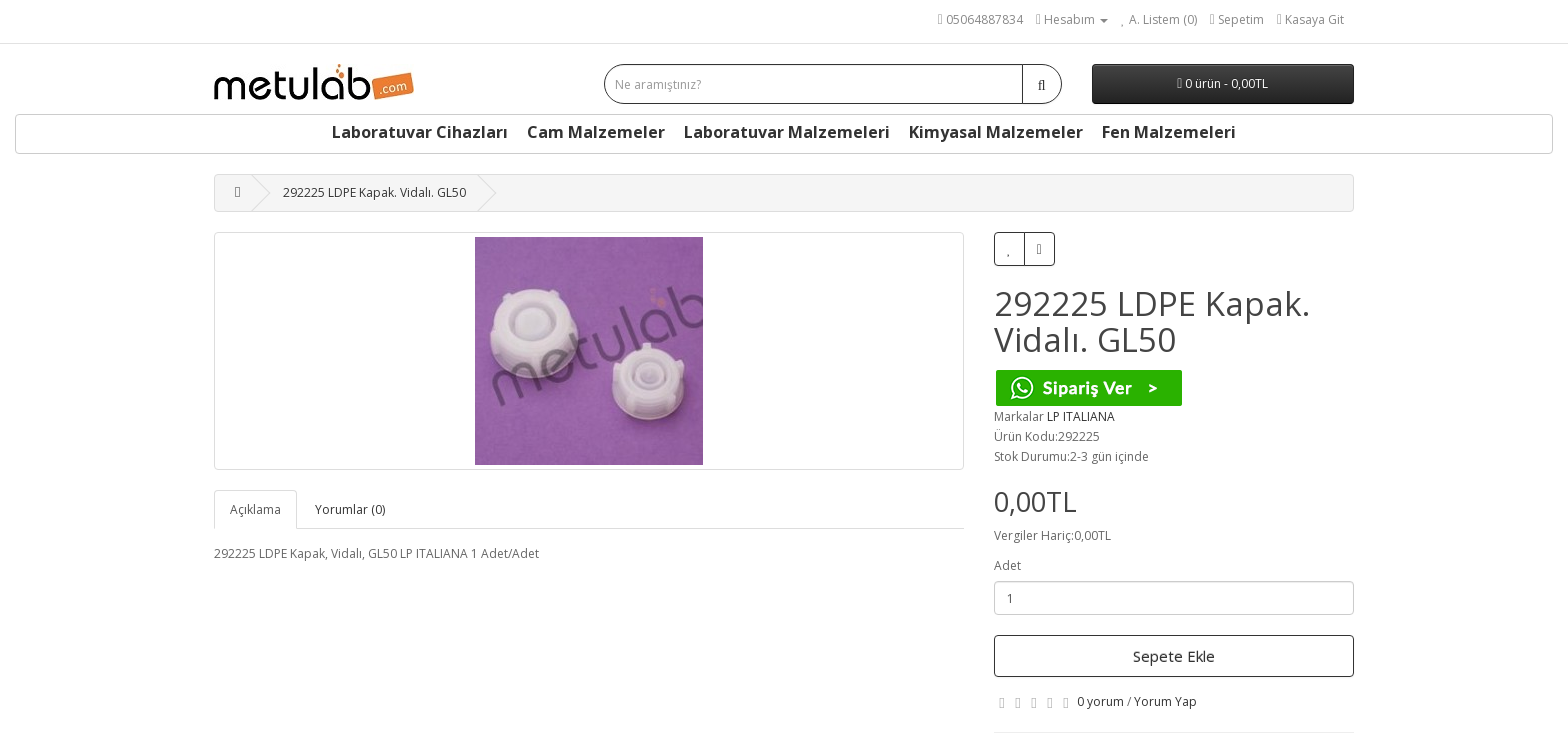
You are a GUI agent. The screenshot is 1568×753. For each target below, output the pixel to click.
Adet (1007, 565)
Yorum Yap (1165, 701)
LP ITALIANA (1081, 416)
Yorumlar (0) (350, 509)
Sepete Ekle (1174, 656)
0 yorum (1100, 701)
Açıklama (255, 509)
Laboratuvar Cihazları (420, 132)
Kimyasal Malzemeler (996, 132)
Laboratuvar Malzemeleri (787, 132)
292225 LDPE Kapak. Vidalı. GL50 (374, 192)
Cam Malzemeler (596, 132)
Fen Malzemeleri (1169, 132)
